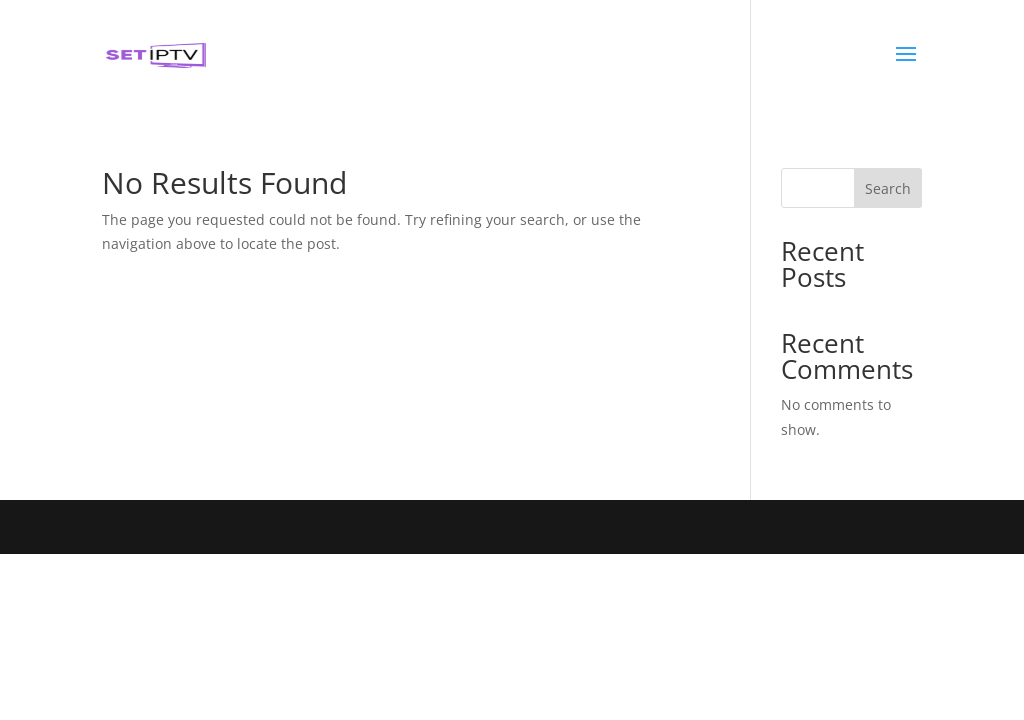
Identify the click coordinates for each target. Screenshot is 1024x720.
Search (888, 188)
